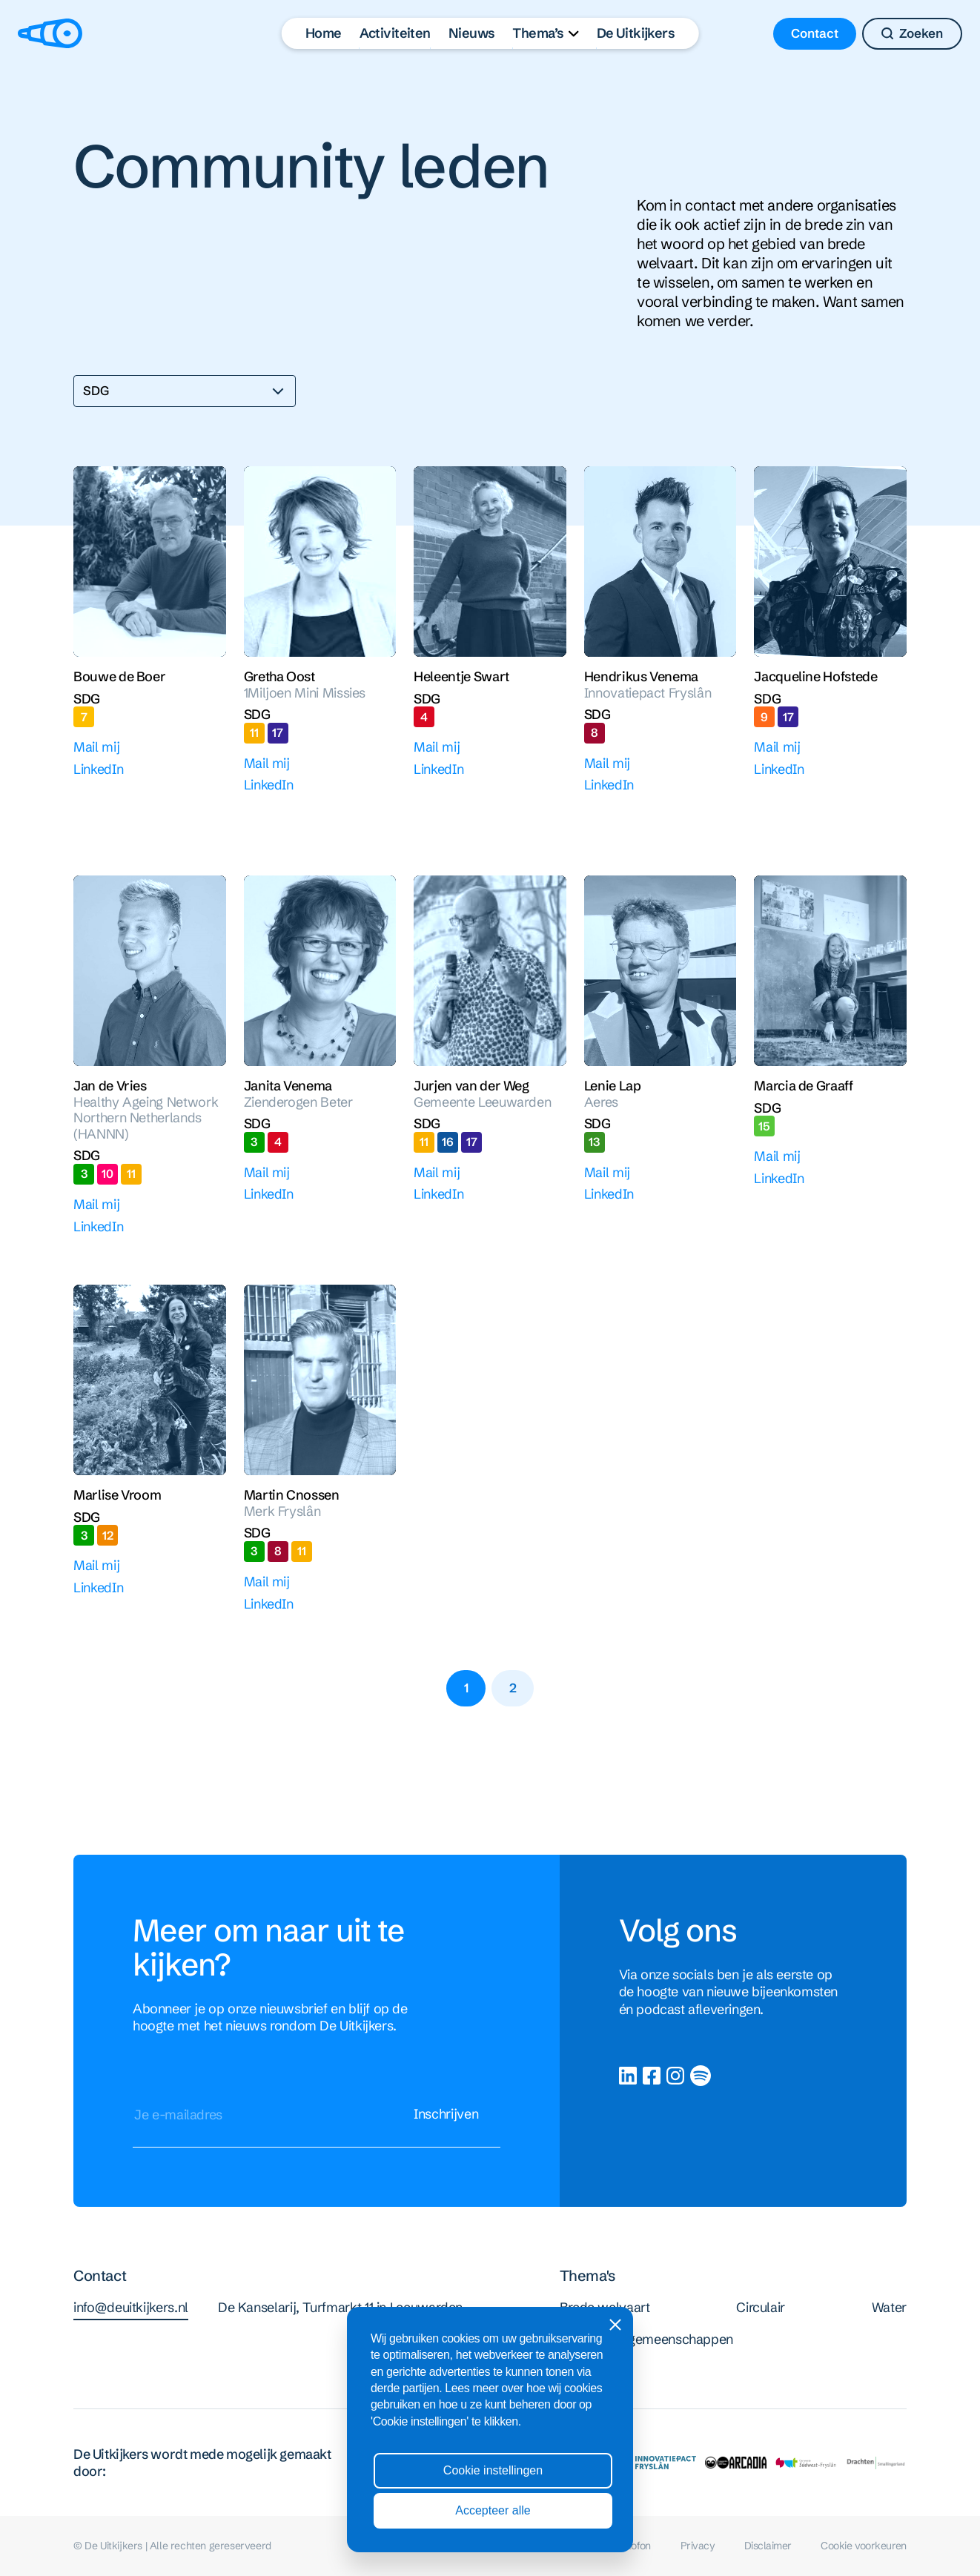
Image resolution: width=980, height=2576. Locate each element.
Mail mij (96, 747)
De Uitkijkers (636, 33)
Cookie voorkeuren (863, 2545)
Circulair (760, 2307)
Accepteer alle (492, 2510)
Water (889, 2307)
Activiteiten (395, 33)
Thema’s (537, 33)
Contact (814, 33)
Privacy (698, 2545)
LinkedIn (98, 769)
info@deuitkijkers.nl (130, 2309)
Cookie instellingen (493, 2470)
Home (323, 33)
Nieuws (471, 33)
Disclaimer (767, 2545)
